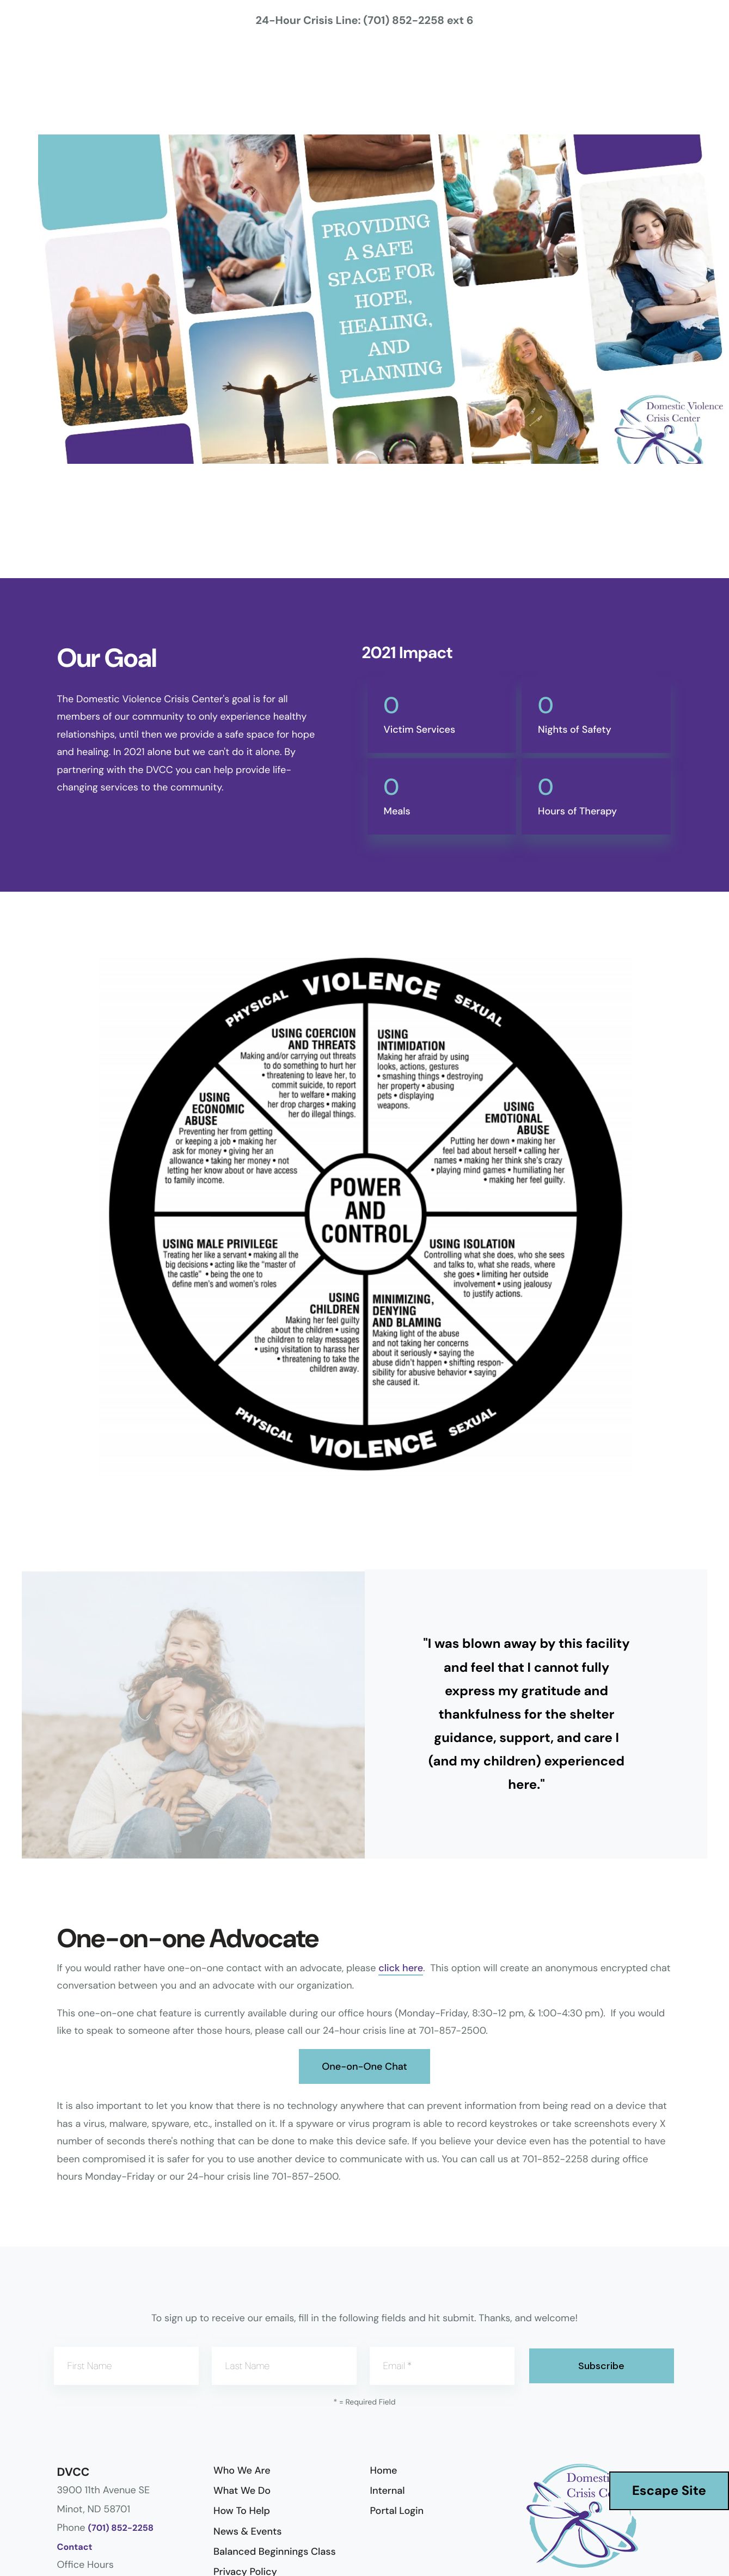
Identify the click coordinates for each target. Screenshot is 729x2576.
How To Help (241, 2510)
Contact (75, 2547)
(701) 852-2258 (121, 2528)
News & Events (247, 2531)
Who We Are (242, 2470)
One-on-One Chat (364, 2066)
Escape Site (669, 2490)
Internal (387, 2490)
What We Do (242, 2490)
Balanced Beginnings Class (274, 2551)
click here (400, 1967)
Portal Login (397, 2510)
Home (383, 2470)
